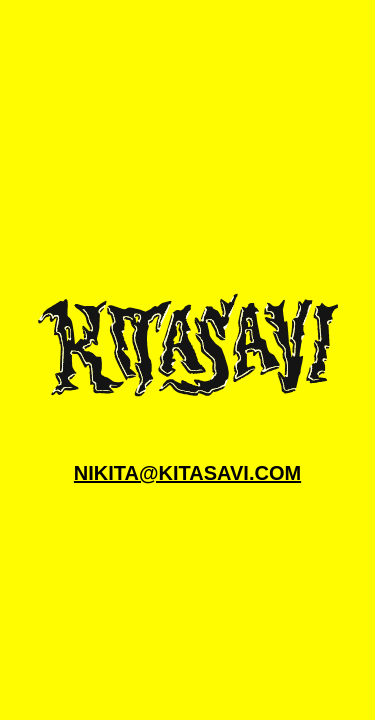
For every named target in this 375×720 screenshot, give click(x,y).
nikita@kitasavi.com (187, 473)
